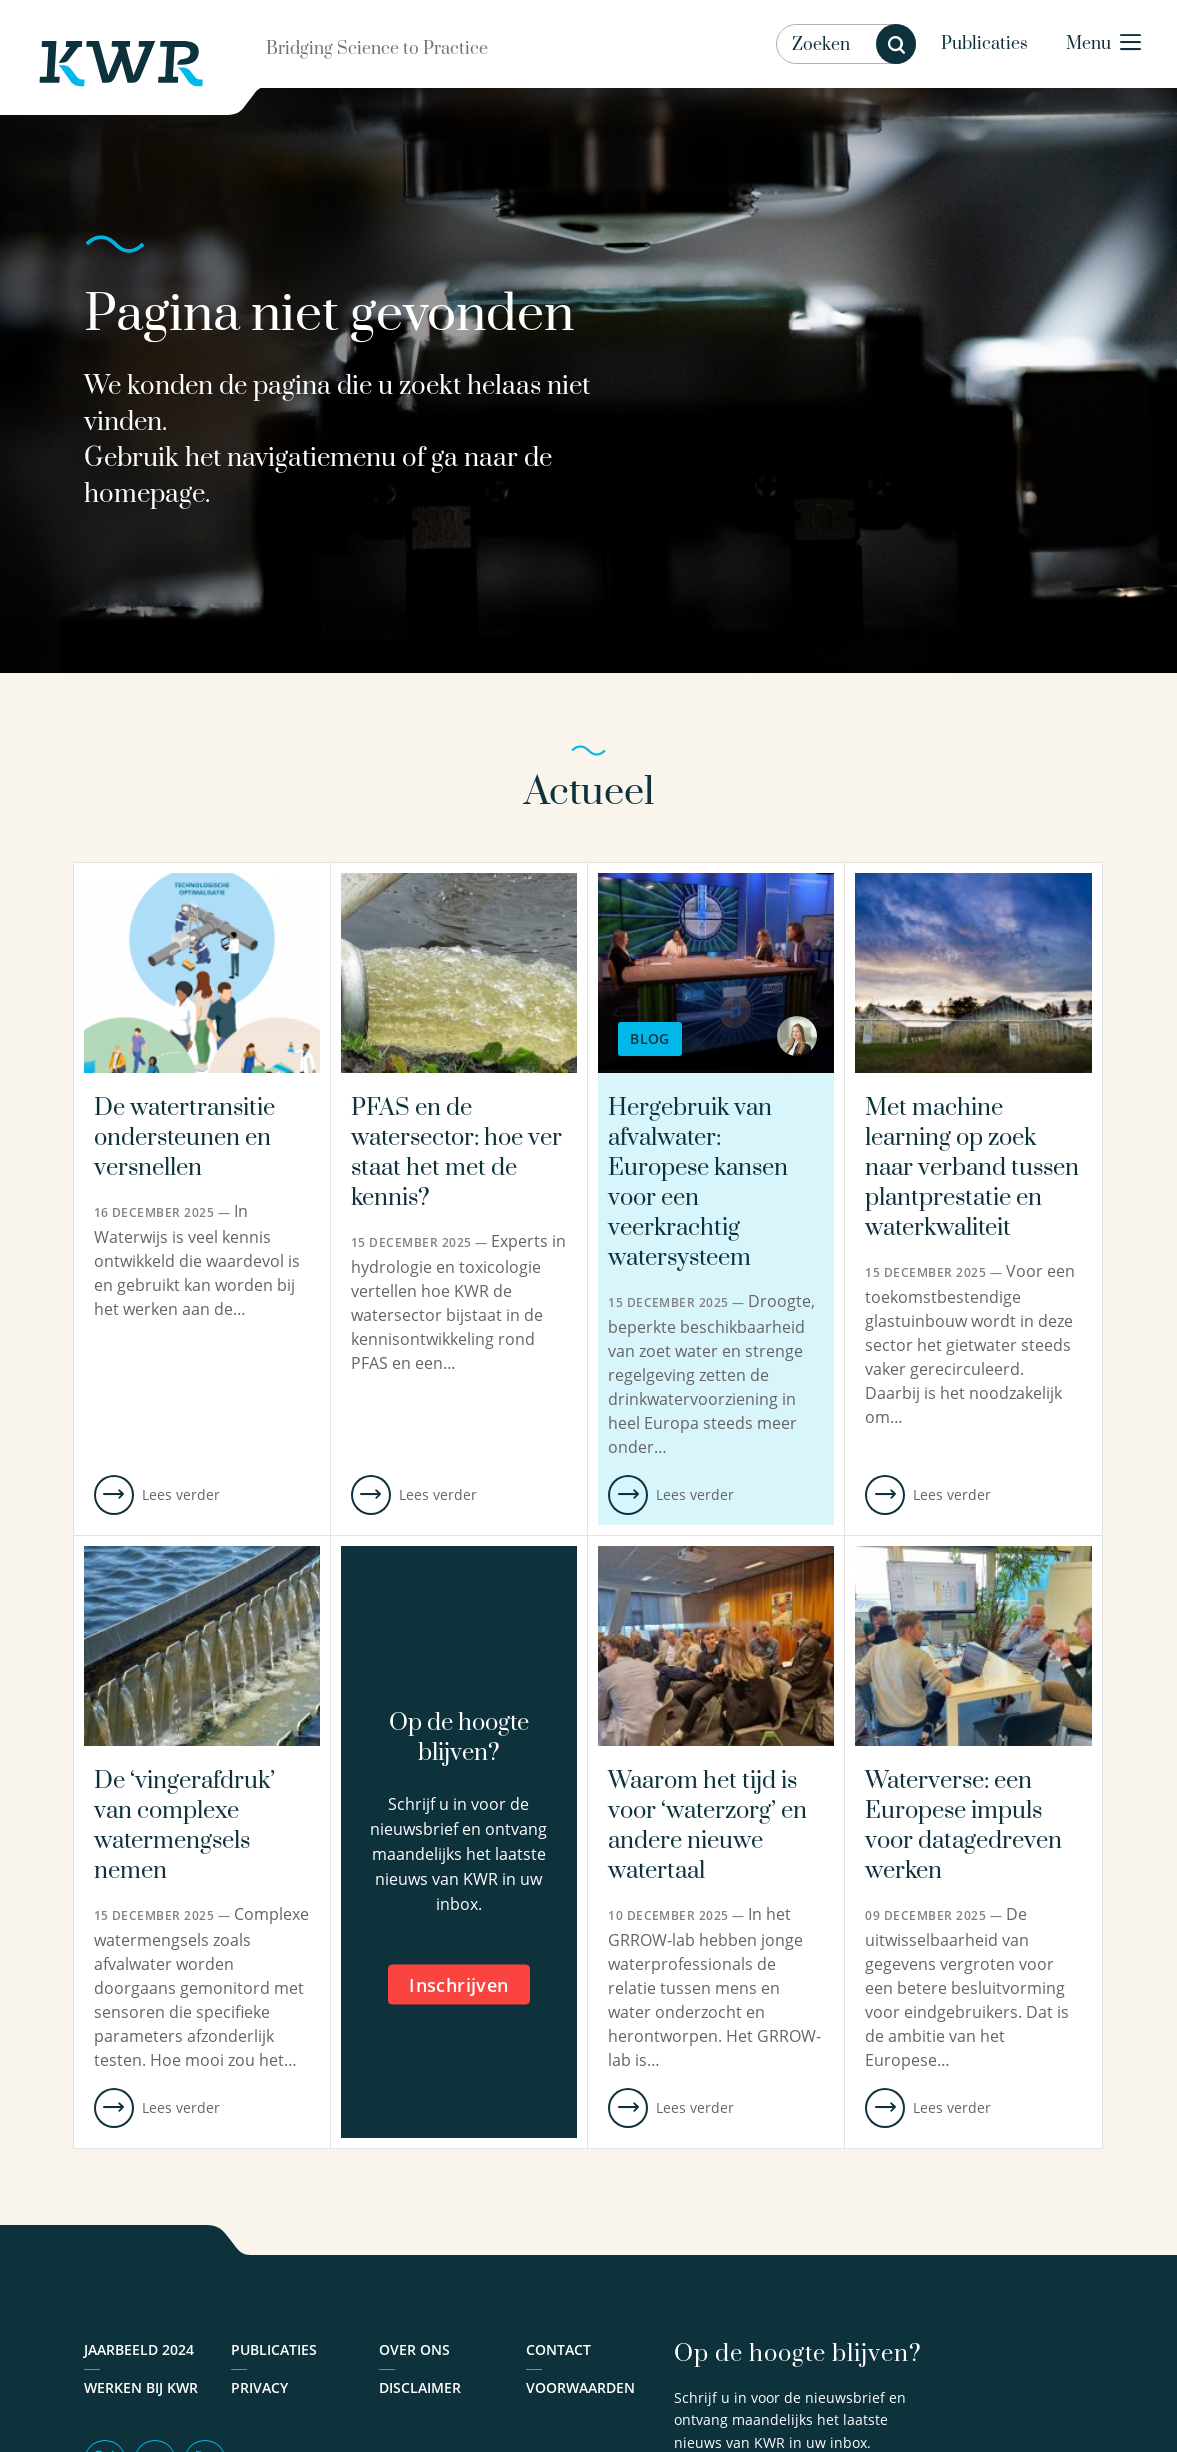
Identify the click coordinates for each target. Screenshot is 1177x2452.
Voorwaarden (580, 2387)
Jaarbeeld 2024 (139, 2349)
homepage (144, 494)
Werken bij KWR (141, 2387)
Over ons (414, 2349)
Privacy (259, 2387)
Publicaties (984, 44)
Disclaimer (420, 2387)
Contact (558, 2349)
